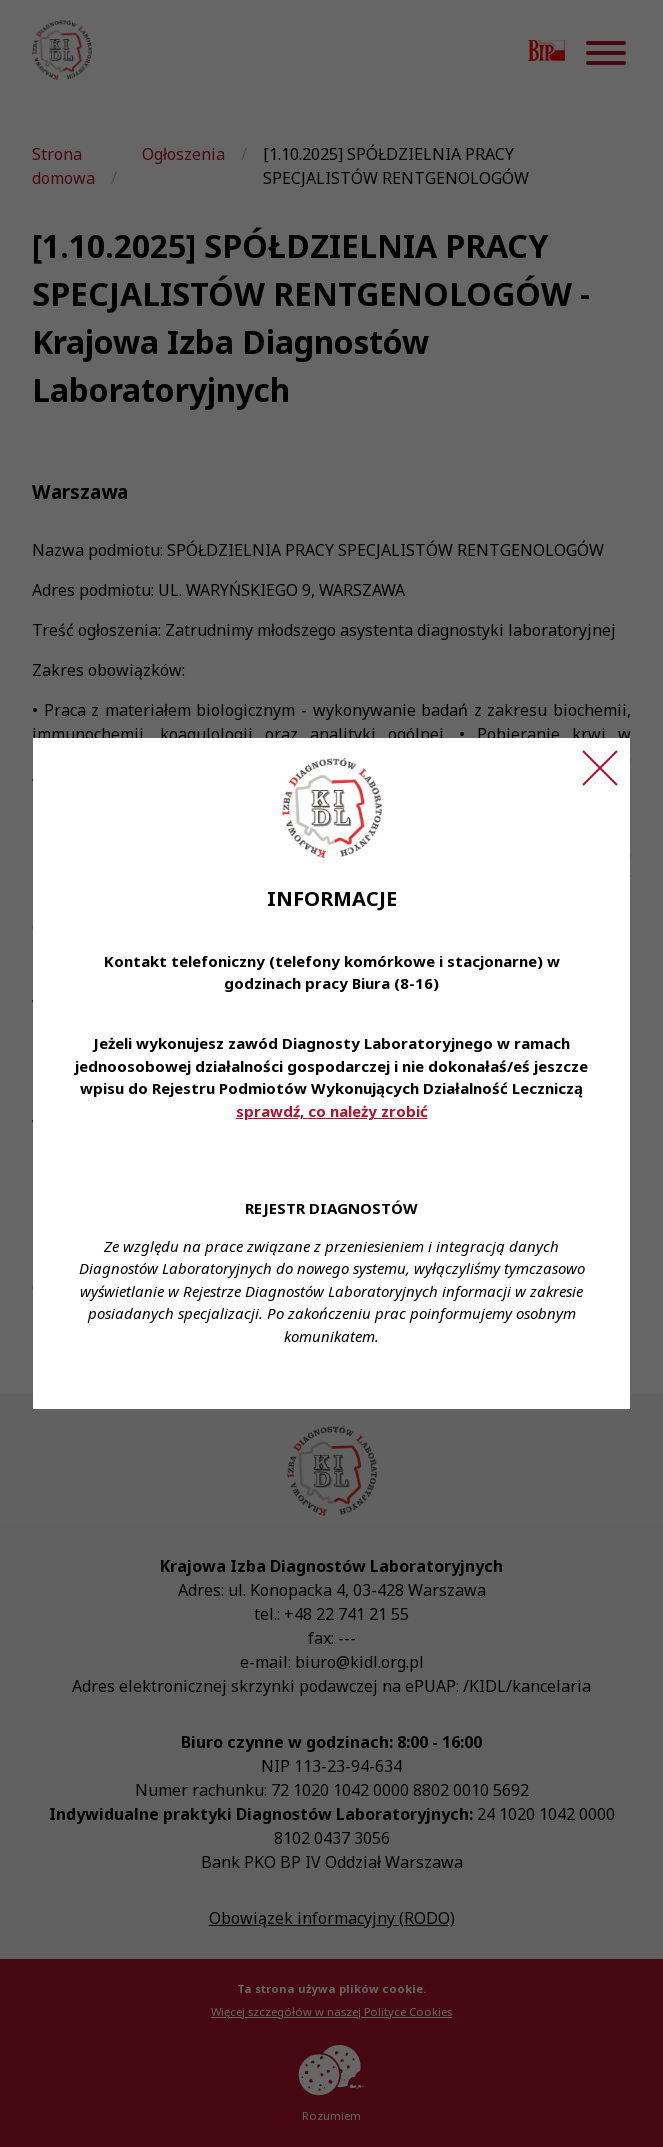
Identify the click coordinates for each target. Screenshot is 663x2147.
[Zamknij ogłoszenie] (600, 768)
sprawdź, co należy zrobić (332, 1111)
